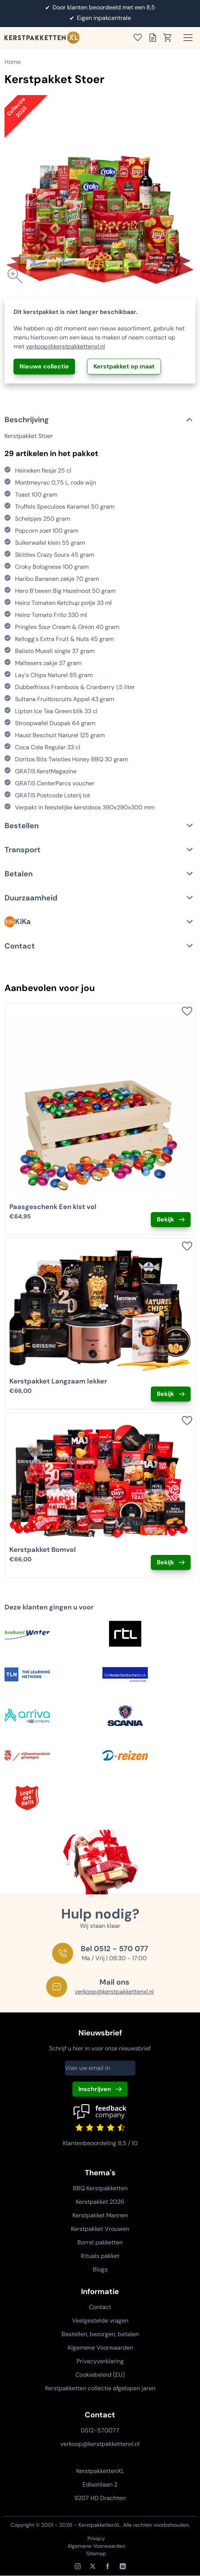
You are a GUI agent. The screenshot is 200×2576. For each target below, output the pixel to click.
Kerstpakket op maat (124, 366)
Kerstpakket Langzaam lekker (58, 1381)
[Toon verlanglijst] (139, 37)
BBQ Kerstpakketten (100, 2188)
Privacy (96, 2538)
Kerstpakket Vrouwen (100, 2229)
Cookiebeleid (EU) (100, 2375)
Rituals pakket (100, 2256)
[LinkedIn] (123, 2566)
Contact (100, 2307)
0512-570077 (100, 2430)
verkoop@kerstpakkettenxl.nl (65, 346)
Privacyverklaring (100, 2361)
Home (13, 62)
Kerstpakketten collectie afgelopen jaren (100, 2388)
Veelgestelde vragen (100, 2320)
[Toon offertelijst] (154, 37)
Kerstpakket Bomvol (42, 1549)
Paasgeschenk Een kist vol (52, 1206)
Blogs (100, 2269)
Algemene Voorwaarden (100, 2348)
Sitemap (96, 2553)
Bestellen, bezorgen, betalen (100, 2334)
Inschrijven (94, 2089)
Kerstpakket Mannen (100, 2215)
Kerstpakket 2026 (100, 2202)
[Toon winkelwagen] (169, 37)
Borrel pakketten (100, 2242)
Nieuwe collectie (44, 366)
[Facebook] (108, 2566)
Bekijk (165, 1219)
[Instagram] (78, 2566)
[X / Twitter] (93, 2566)
